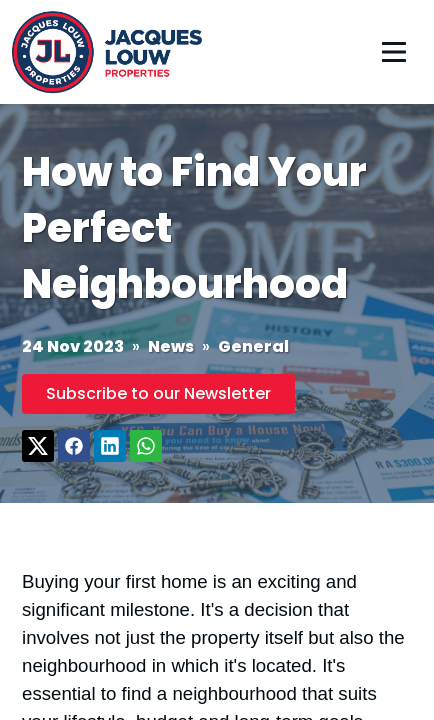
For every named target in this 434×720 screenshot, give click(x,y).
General (253, 347)
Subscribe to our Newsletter (158, 393)
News (171, 347)
